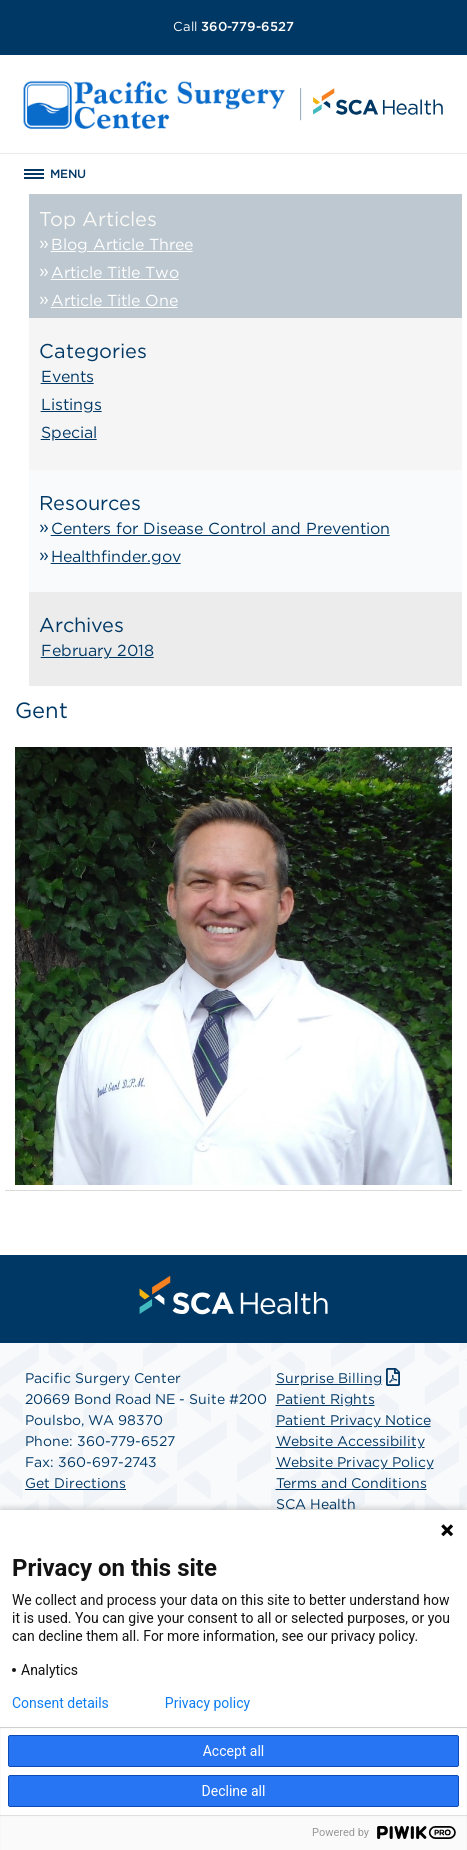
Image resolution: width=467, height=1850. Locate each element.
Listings (71, 404)
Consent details (60, 1703)
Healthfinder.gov (116, 556)
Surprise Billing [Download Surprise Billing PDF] (340, 1378)
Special (69, 432)
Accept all (234, 1751)
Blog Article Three (122, 244)
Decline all (234, 1791)
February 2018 (97, 650)
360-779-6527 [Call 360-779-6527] (233, 26)
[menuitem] (234, 1295)
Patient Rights (325, 1399)
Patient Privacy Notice (353, 1420)
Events (67, 376)
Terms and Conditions (351, 1483)
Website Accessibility (350, 1441)
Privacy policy (207, 1703)
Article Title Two (115, 272)
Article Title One (114, 300)
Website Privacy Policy (355, 1462)
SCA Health (316, 1504)
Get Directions (75, 1483)
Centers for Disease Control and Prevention (220, 528)
